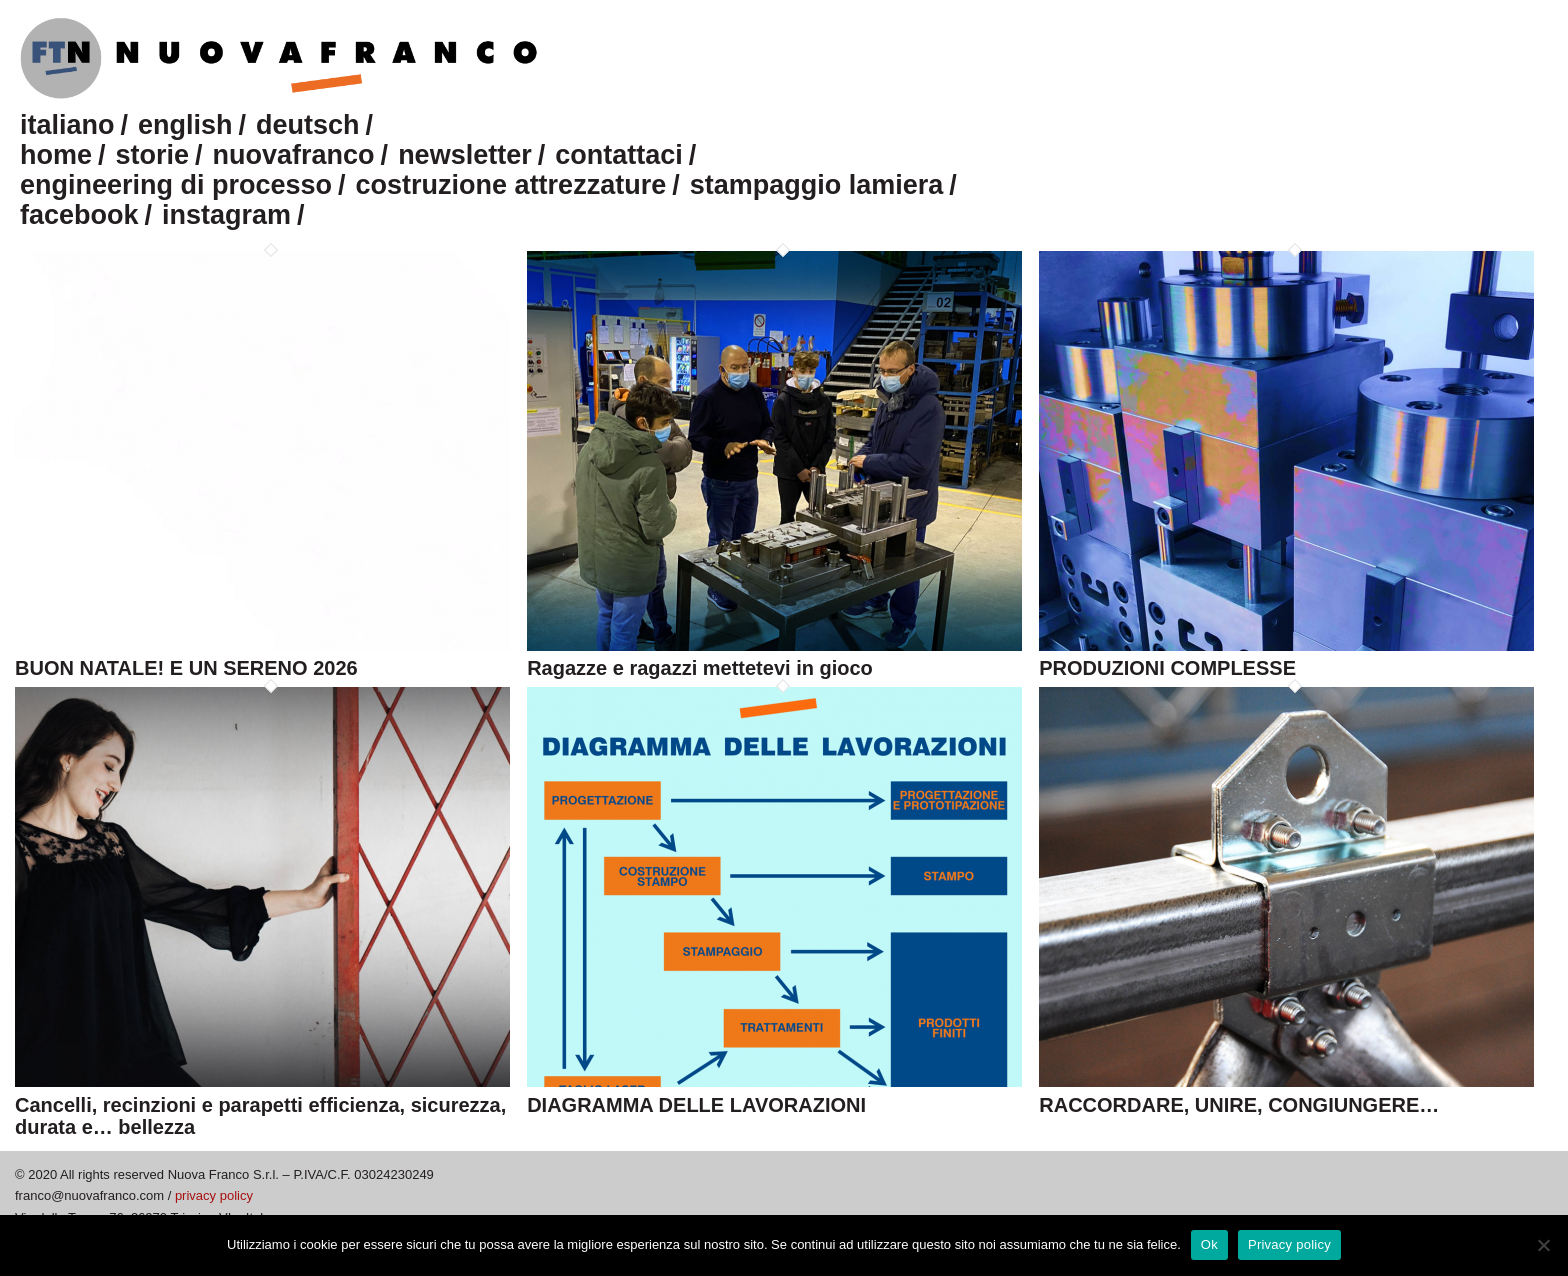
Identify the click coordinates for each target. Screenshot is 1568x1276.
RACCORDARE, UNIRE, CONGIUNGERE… (1239, 1105)
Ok (1209, 1244)
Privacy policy (1289, 1244)
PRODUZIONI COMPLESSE (1167, 668)
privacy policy (214, 1195)
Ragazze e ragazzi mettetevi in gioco (700, 668)
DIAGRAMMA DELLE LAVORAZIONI (696, 1105)
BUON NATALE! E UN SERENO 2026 (186, 668)
